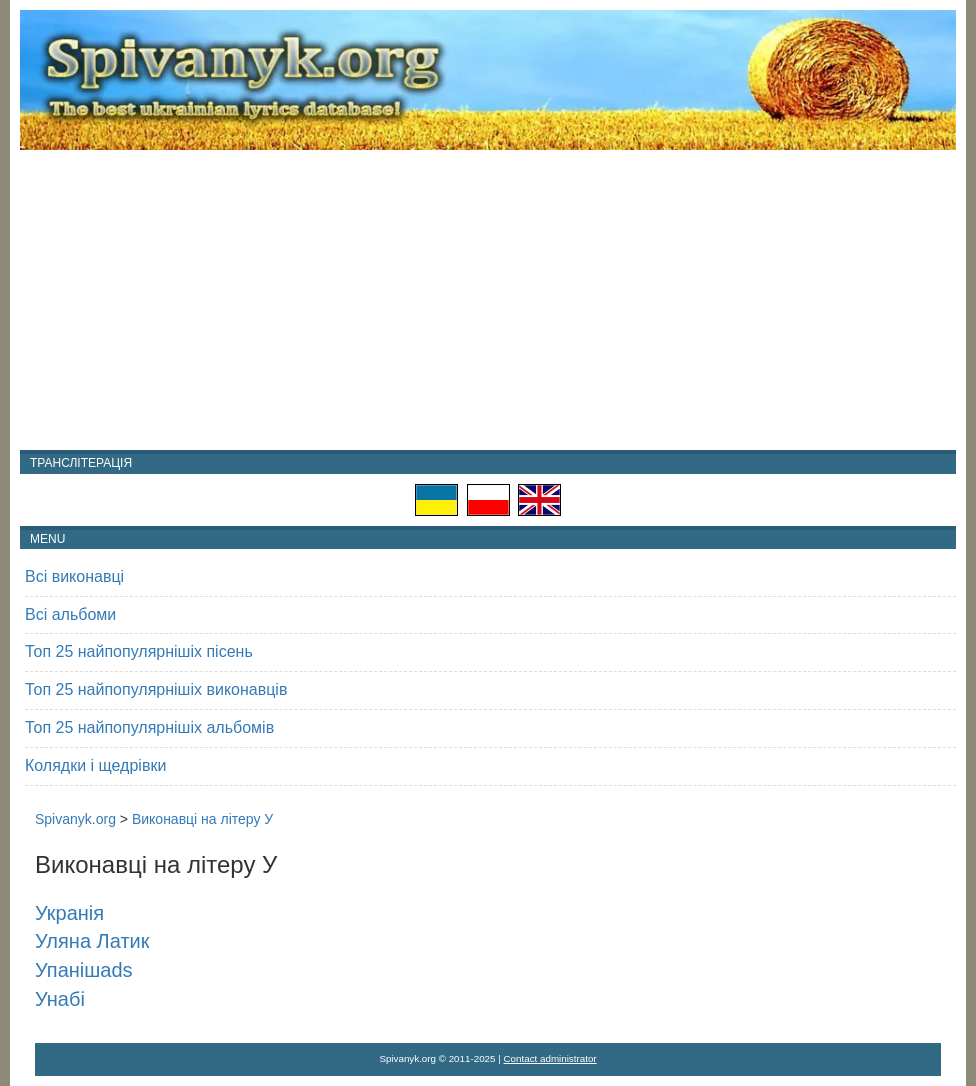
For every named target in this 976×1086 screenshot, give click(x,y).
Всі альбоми (70, 614)
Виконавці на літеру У (202, 819)
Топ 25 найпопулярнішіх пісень (139, 651)
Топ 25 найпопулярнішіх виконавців (156, 689)
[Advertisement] (488, 300)
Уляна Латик (92, 941)
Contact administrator (550, 1058)
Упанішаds (84, 970)
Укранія (69, 913)
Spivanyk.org (75, 819)
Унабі (60, 999)
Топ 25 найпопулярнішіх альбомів (149, 727)
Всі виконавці (74, 576)
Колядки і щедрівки (95, 765)
